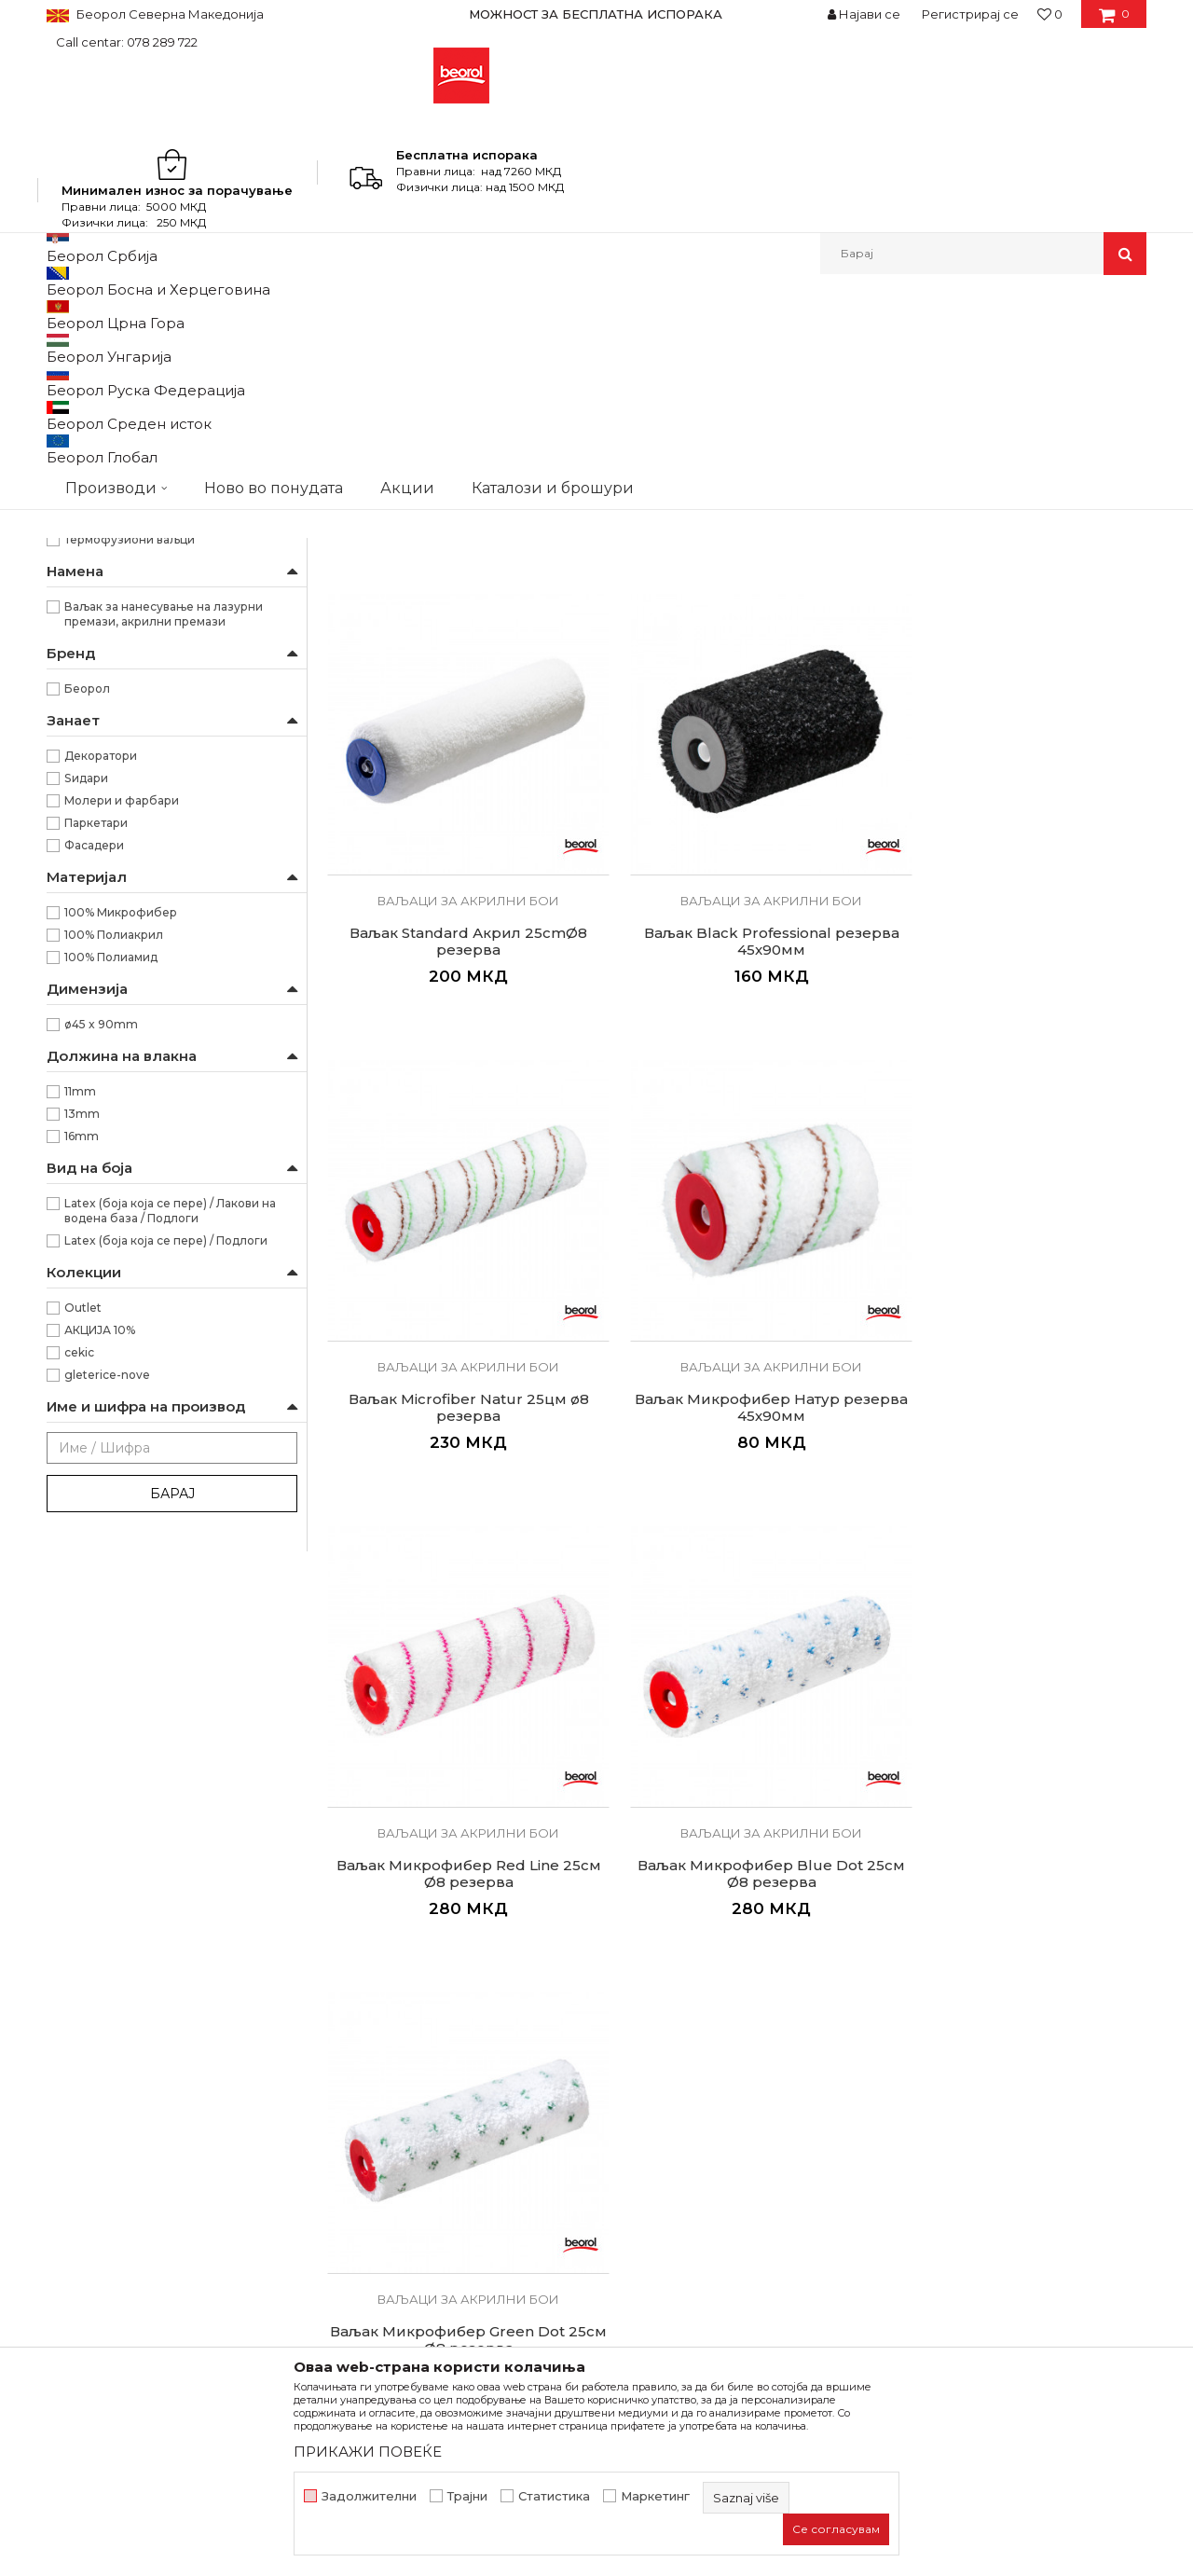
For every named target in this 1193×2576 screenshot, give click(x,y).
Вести (346, 2061)
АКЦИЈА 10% (99, 1633)
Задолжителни (369, 2496)
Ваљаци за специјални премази (149, 547)
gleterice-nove (107, 1678)
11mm (80, 1394)
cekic (79, 1655)
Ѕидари (86, 1081)
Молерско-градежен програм (266, 315)
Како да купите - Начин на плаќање (725, 2113)
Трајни (467, 2496)
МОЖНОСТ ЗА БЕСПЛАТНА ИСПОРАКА (595, 14)
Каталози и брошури (396, 2113)
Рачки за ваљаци (105, 614)
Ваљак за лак (94, 413)
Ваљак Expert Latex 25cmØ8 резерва (632, 685)
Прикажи (927, 345)
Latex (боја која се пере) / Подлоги (165, 1543)
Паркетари (96, 1126)
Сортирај (702, 345)
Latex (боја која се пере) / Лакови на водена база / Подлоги (170, 1513)
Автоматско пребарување (571, 345)
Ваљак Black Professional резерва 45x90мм (1051, 685)
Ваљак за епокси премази (132, 457)
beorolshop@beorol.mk (194, 2119)
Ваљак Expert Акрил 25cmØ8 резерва (422, 685)
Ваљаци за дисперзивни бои (143, 502)
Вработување (372, 2087)
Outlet (83, 1611)
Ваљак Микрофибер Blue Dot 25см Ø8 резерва (1051, 1066)
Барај (172, 1796)
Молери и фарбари (121, 1103)
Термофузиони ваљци (129, 842)
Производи (128, 315)
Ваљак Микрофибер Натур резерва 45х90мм (631, 1058)
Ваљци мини (92, 569)
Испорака (639, 2139)
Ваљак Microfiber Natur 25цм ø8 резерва (422, 1058)
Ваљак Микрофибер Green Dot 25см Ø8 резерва (422, 1439)
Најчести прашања (669, 2191)
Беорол (87, 992)
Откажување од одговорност (704, 2061)
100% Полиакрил (113, 1238)
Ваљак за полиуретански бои (141, 390)
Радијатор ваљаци (111, 592)
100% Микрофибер (120, 1215)
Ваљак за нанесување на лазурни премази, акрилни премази (163, 916)
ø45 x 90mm (101, 1327)
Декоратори (100, 1059)
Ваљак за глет (95, 435)
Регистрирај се (970, 14)
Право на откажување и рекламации (728, 2165)
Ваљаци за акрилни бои (126, 480)
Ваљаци (393, 315)
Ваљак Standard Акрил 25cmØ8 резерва (841, 685)
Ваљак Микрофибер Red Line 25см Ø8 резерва (841, 1058)
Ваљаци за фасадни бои (127, 524)
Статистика (554, 2496)
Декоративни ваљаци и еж (132, 636)
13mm (82, 1417)
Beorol (64, 315)
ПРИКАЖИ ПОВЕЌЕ (368, 2451)
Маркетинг (655, 2496)
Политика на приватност (689, 2087)
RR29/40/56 (97, 708)
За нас (347, 2035)
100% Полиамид (111, 1260)
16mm (81, 1439)
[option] (596, 14)
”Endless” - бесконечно (133, 775)
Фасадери (94, 1148)
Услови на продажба (676, 2035)
